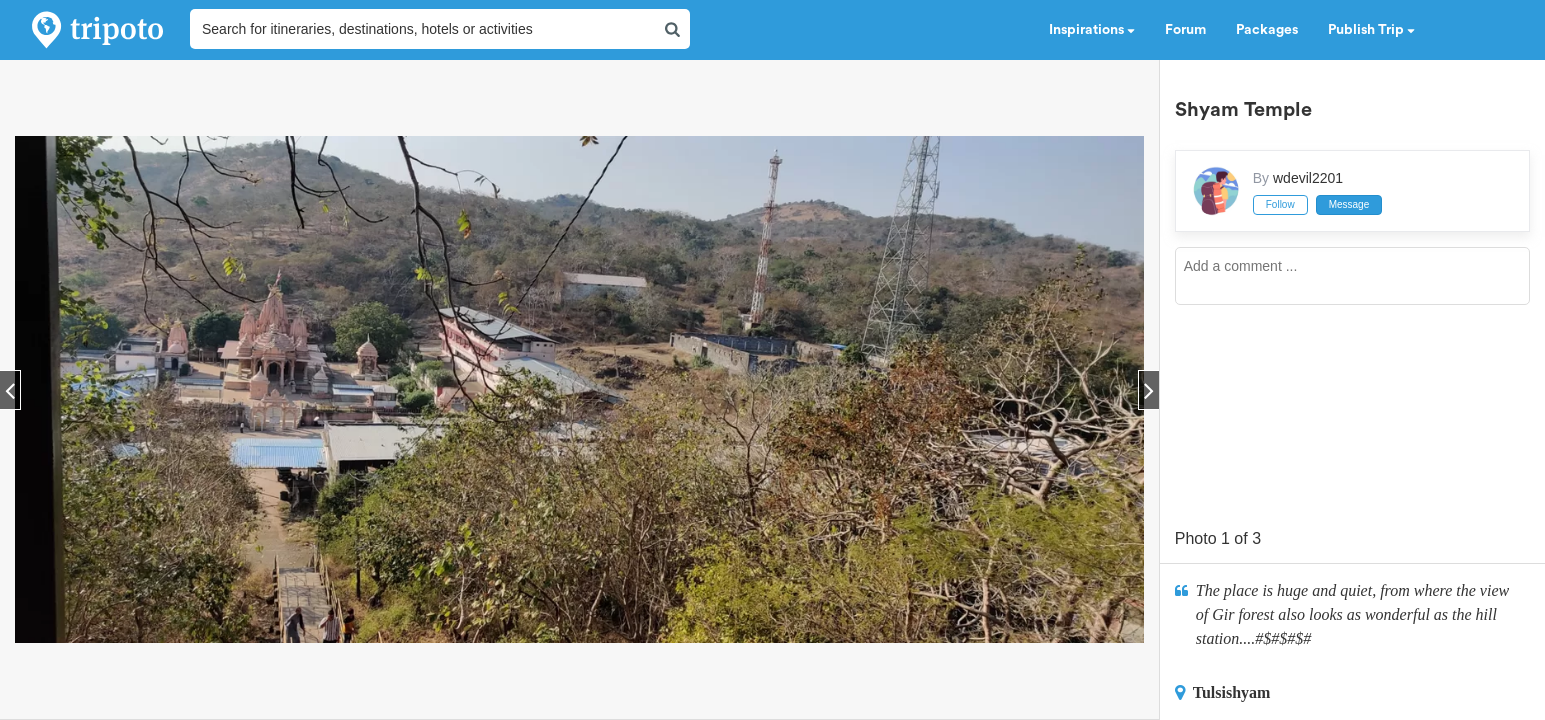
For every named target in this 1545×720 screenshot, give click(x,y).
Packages (1267, 30)
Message (1349, 204)
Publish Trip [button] (1371, 30)
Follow (1280, 204)
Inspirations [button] (1092, 30)
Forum (1185, 30)
